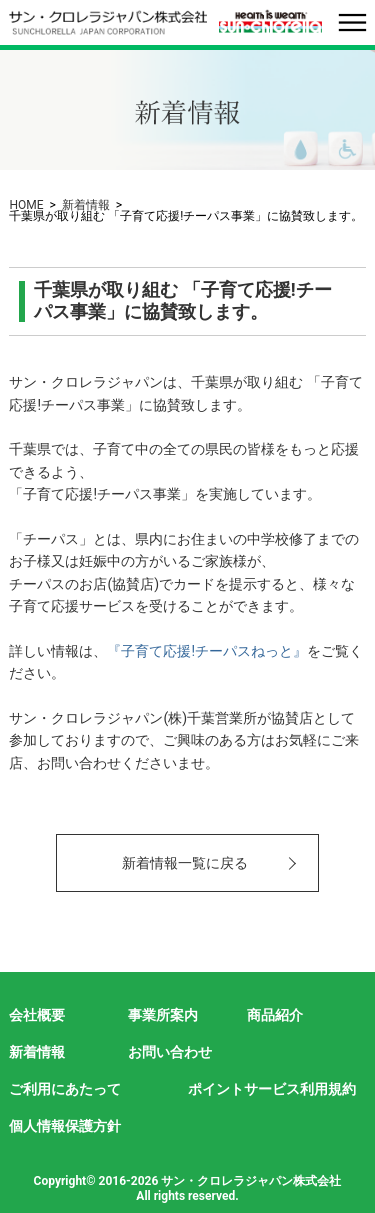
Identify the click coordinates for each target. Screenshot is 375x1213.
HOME (26, 205)
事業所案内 (163, 1015)
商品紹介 (275, 1015)
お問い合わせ (170, 1052)
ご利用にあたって (65, 1089)
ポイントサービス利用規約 (272, 1089)
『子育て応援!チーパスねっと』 (207, 651)
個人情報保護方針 (65, 1126)
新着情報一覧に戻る (185, 863)
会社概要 (37, 1015)
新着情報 (86, 205)
